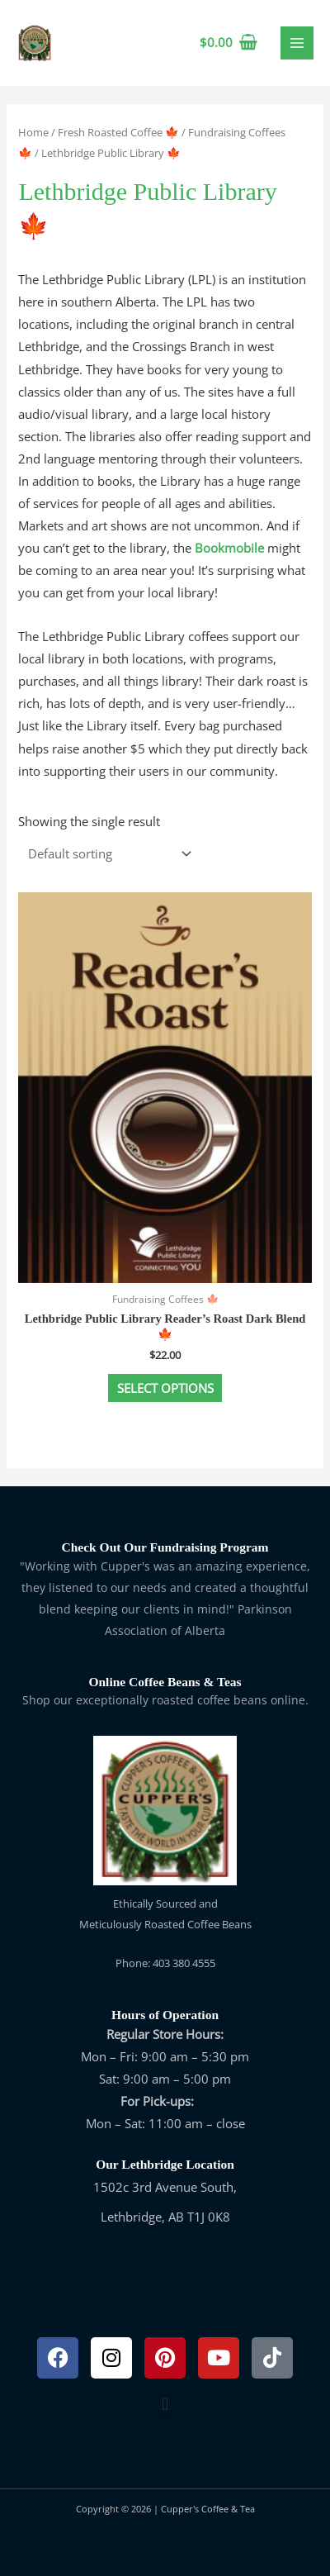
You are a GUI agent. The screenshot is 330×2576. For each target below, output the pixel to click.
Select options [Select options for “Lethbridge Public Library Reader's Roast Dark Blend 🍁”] (165, 1388)
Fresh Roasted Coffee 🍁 (118, 132)
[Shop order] (106, 853)
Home (33, 132)
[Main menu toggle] (297, 42)
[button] (164, 2404)
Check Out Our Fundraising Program (165, 1547)
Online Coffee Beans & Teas (164, 1682)
